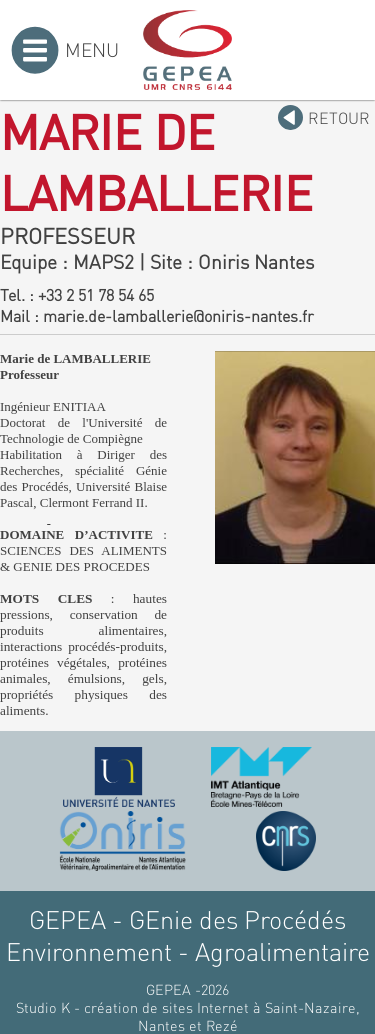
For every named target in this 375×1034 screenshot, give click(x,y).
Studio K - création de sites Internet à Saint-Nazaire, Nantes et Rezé (188, 1016)
